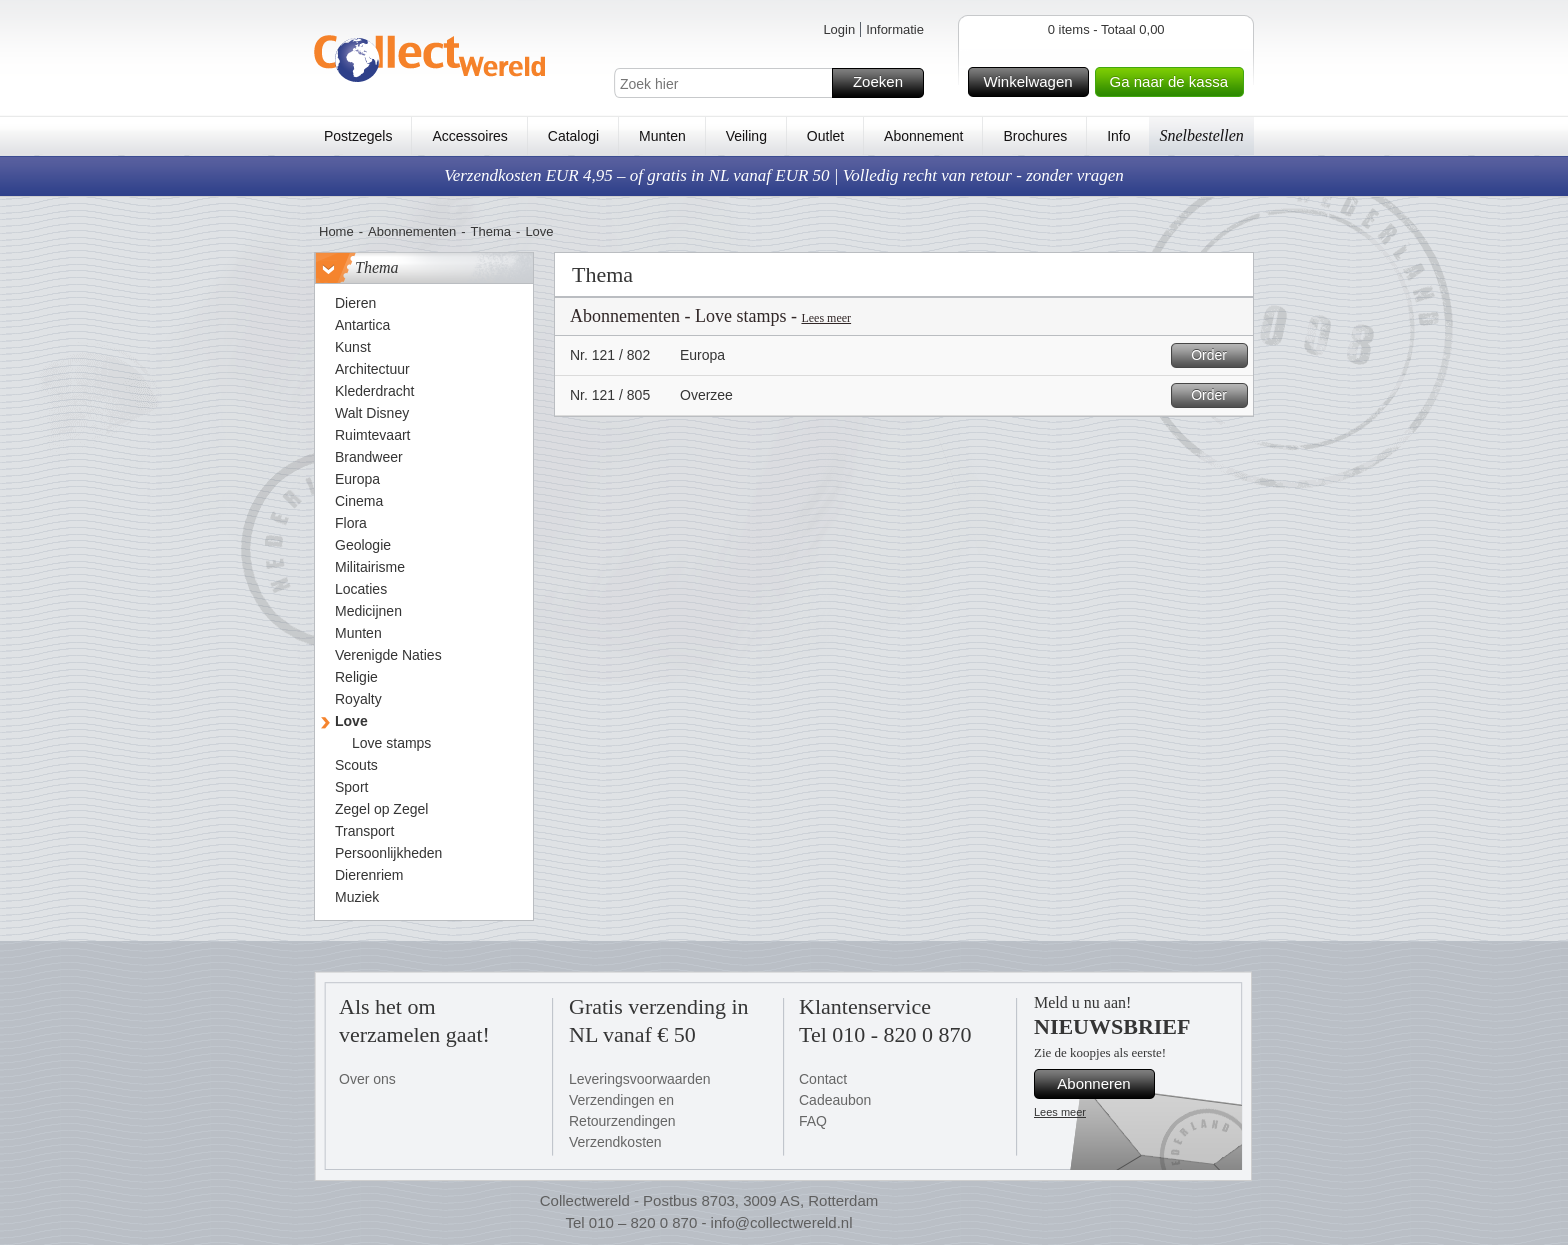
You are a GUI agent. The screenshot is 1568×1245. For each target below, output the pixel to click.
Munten (662, 136)
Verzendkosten (615, 1142)
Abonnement (923, 136)
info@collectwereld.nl (782, 1222)
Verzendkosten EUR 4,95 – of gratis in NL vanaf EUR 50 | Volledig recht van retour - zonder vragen (784, 175)
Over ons (367, 1079)
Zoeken (885, 83)
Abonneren (1103, 1084)
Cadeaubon (835, 1100)
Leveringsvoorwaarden (640, 1079)
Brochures (1035, 136)
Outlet (825, 136)
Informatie (895, 29)
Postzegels (358, 136)
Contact (823, 1079)
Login (839, 29)
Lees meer (826, 318)
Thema (491, 231)
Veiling (746, 136)
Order (1216, 355)
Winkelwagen (1032, 82)
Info (1118, 136)
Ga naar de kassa (1174, 82)
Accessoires (469, 136)
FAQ (813, 1121)
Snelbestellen (1201, 135)
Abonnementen (412, 231)
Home (336, 231)
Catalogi (573, 136)
